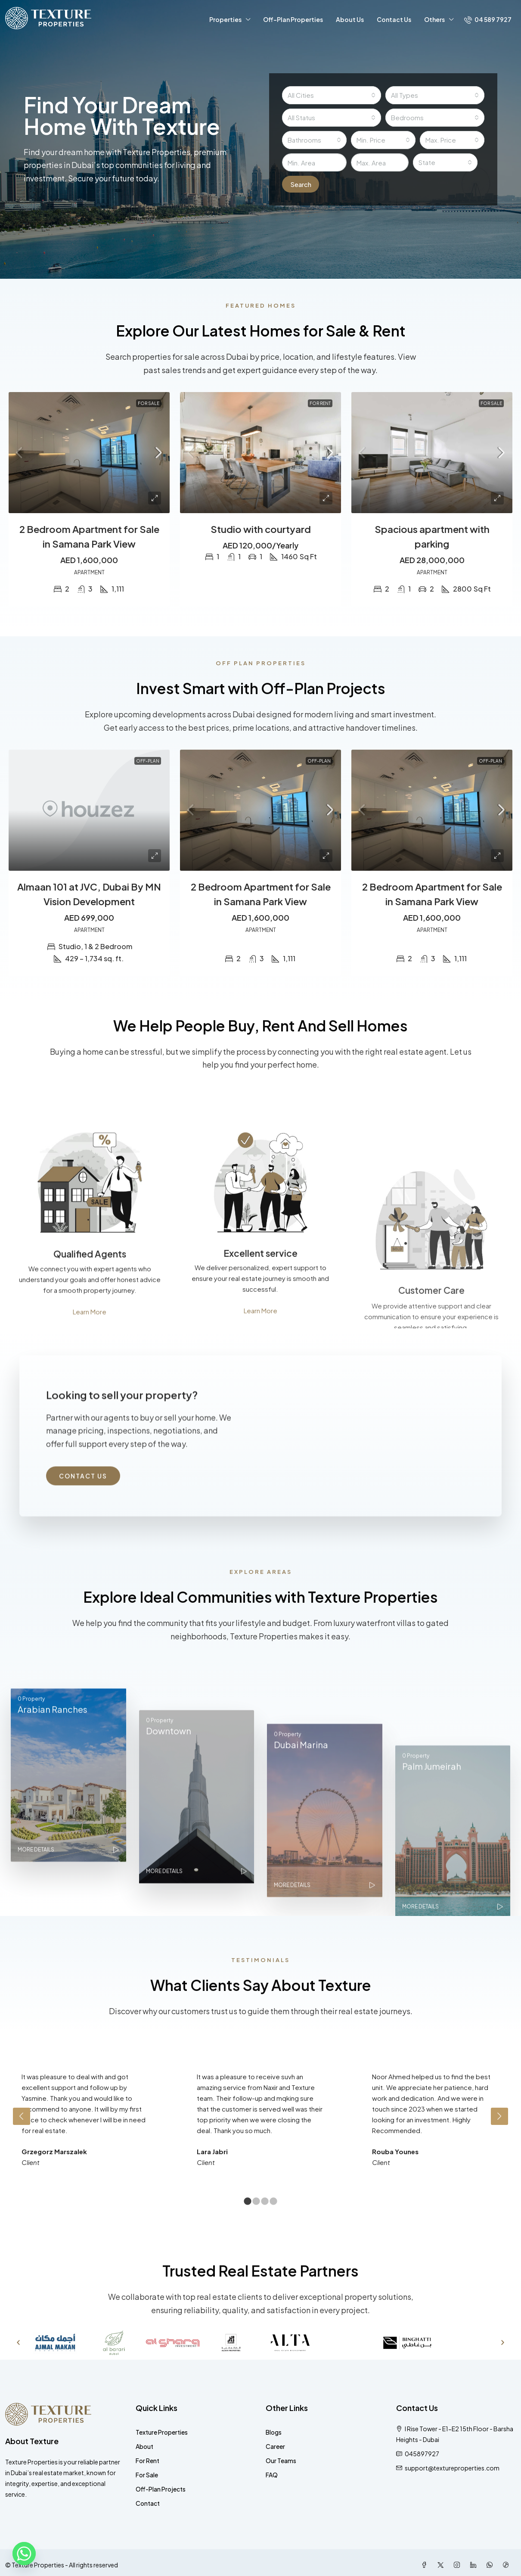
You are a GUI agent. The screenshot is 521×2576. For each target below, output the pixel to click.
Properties (225, 19)
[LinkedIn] (475, 2565)
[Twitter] (442, 2565)
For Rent (147, 2460)
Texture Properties (162, 2432)
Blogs (274, 2432)
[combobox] (331, 95)
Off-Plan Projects (161, 2489)
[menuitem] (488, 19)
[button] (18, 2342)
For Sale (147, 2475)
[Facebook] (426, 2565)
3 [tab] (264, 2201)
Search (302, 184)
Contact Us (394, 19)
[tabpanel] (85, 2111)
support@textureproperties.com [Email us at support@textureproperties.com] (452, 2468)
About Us (350, 19)
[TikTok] (507, 2565)
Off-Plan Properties (293, 19)
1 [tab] (247, 2201)
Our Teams (281, 2460)
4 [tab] (273, 2201)
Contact (148, 2503)
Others (434, 19)
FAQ (272, 2475)
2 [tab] (256, 2201)
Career (275, 2446)
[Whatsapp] (24, 2553)
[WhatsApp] (491, 2565)
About (144, 2446)
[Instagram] (458, 2565)
